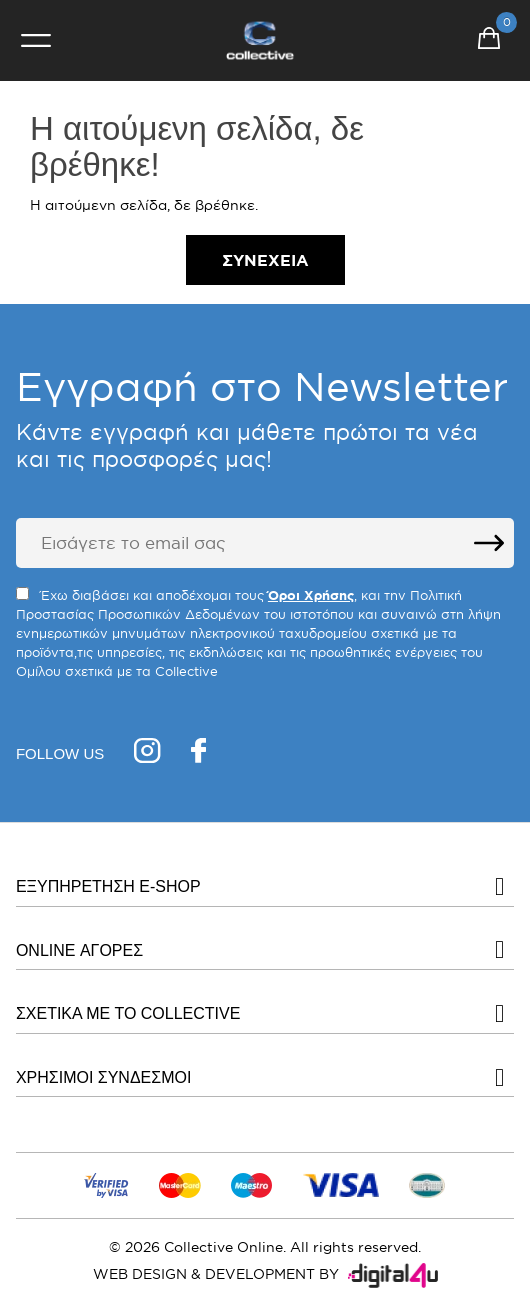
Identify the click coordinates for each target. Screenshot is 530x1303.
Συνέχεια (265, 260)
